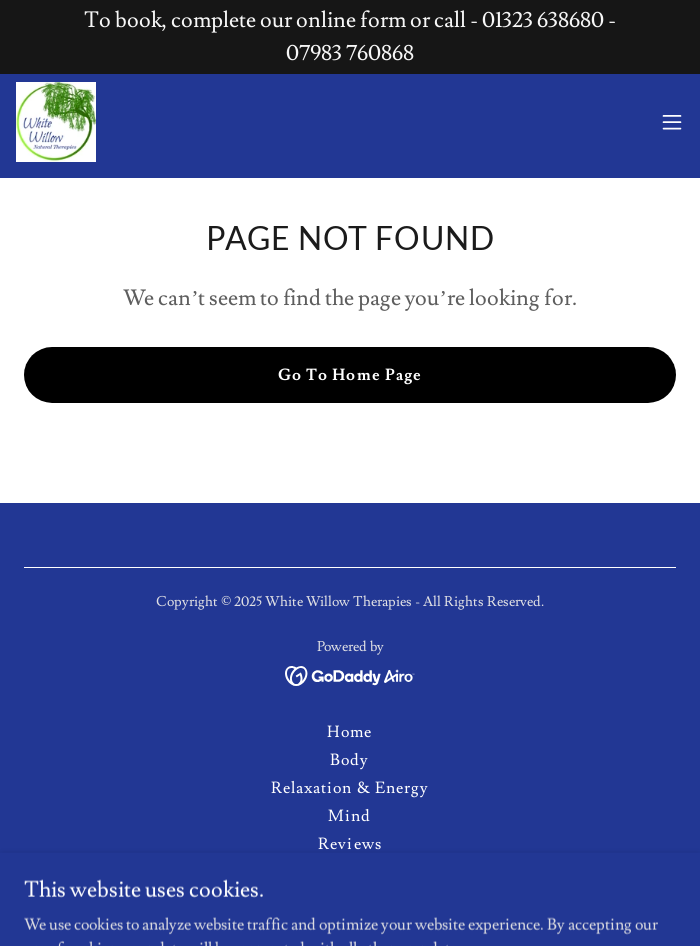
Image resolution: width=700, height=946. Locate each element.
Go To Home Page (349, 375)
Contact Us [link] (350, 872)
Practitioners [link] (350, 900)
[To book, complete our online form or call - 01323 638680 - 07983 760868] (350, 37)
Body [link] (349, 760)
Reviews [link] (349, 844)
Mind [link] (349, 816)
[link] (56, 122)
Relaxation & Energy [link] (349, 788)
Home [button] (349, 732)
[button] (672, 122)
